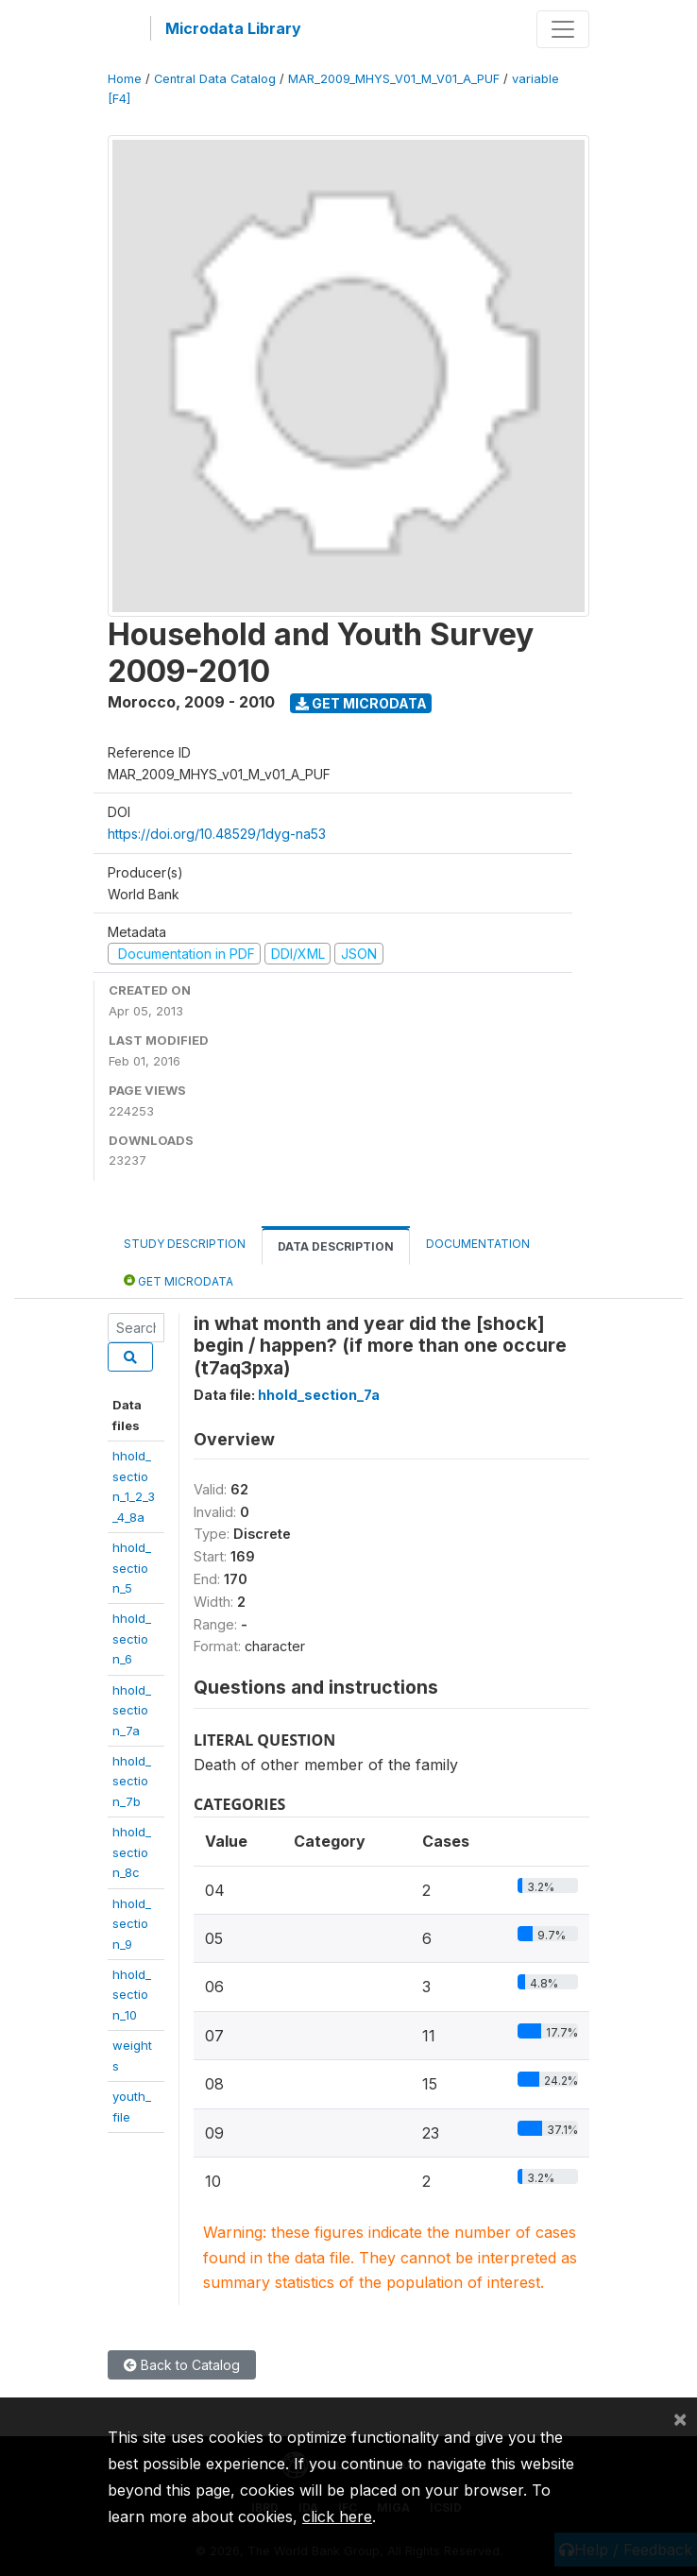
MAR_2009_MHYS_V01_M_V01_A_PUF (394, 79)
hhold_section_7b (131, 1781)
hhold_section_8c (131, 1852)
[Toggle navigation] (562, 29)
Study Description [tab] (185, 1244)
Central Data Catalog (215, 79)
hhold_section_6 (131, 1638)
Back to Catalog (182, 2365)
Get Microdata (361, 703)
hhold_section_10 (131, 1994)
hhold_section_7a (131, 1710)
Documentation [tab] (478, 1244)
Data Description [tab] (336, 1246)
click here (337, 2516)
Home (125, 79)
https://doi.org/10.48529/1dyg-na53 (217, 834)
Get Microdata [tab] (178, 1280)
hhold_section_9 (131, 1924)
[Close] (680, 2418)
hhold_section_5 (131, 1567)
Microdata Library (233, 28)
